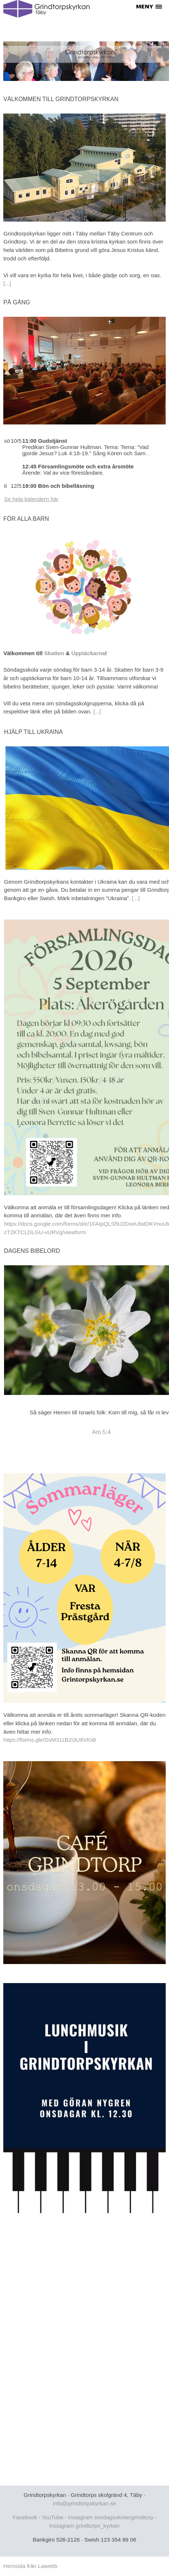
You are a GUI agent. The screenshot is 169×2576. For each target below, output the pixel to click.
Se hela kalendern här (31, 499)
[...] (7, 283)
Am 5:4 (101, 1432)
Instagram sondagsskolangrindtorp (110, 2517)
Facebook (25, 2517)
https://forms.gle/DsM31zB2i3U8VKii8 (49, 1740)
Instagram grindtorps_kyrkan (84, 2526)
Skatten (54, 653)
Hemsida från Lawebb (30, 2566)
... (148, 453)
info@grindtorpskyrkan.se (84, 2503)
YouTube (53, 2517)
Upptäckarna (88, 653)
